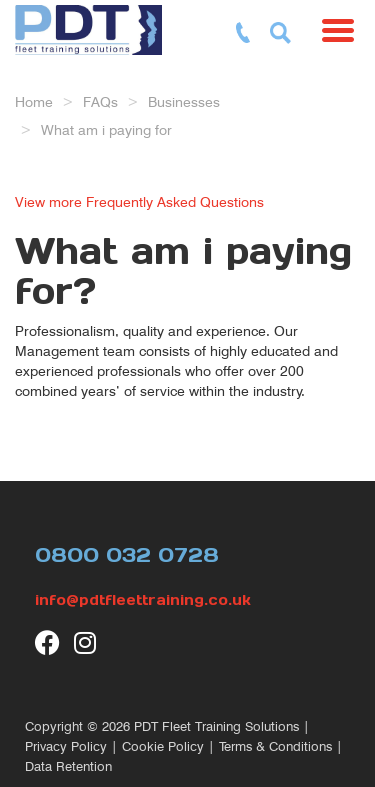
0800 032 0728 (127, 555)
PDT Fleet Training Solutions (216, 726)
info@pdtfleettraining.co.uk (143, 600)
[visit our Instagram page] (86, 642)
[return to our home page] (94, 25)
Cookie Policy (163, 746)
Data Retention (68, 766)
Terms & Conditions (275, 746)
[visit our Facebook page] (47, 642)
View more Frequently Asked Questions (139, 201)
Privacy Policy (66, 746)
